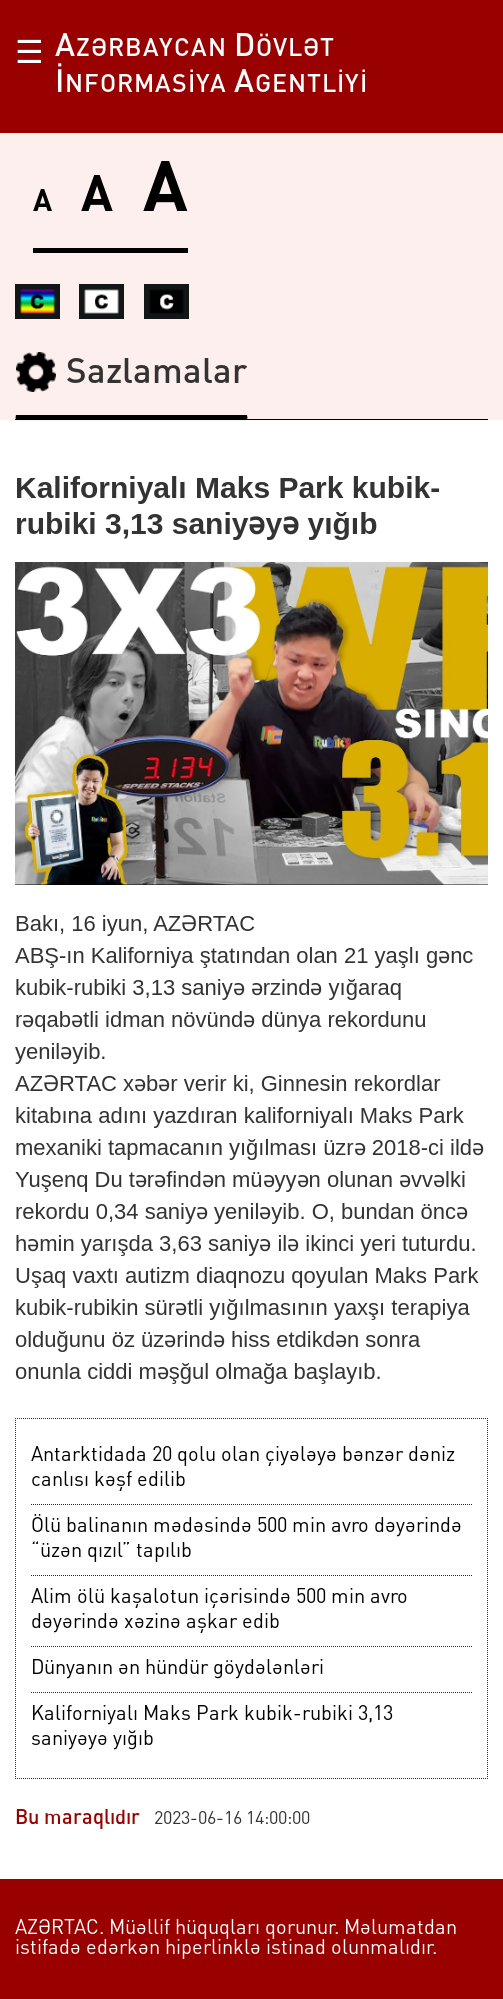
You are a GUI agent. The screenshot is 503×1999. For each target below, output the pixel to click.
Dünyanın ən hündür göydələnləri (177, 1669)
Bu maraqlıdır (77, 1819)
